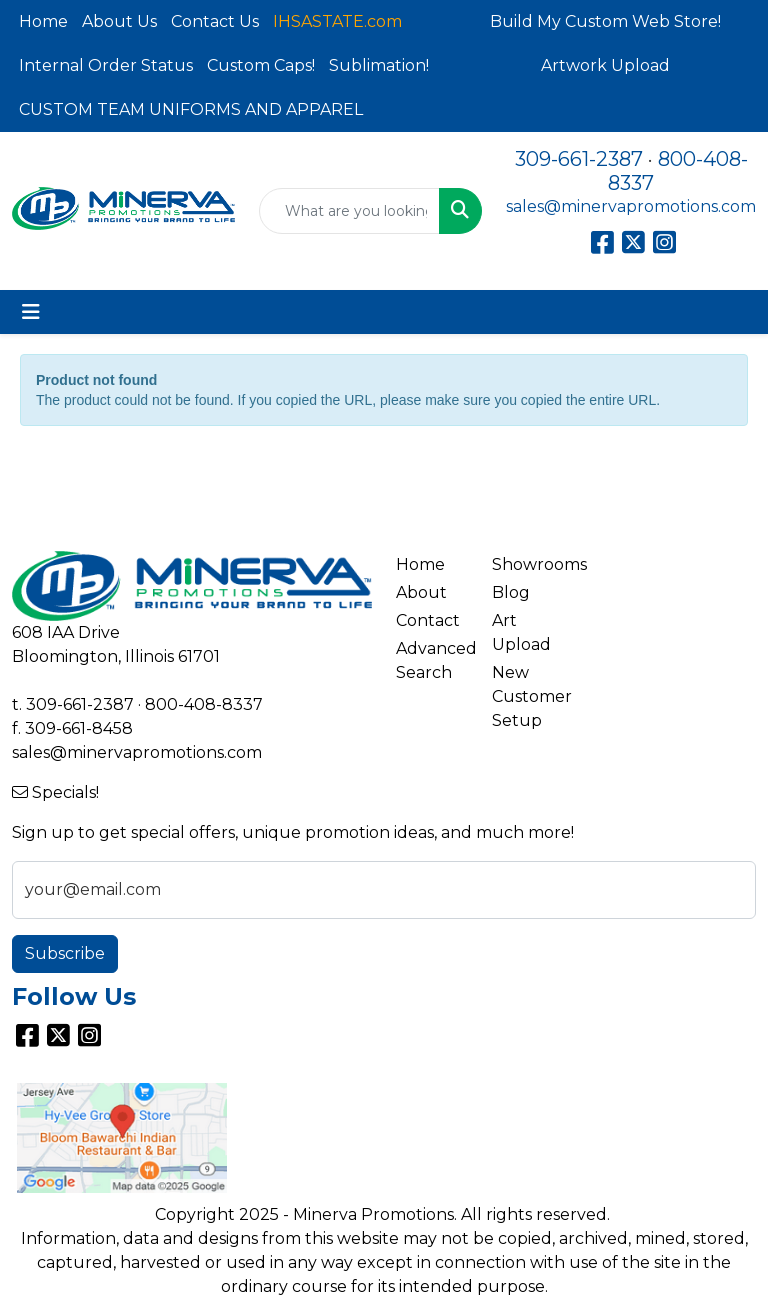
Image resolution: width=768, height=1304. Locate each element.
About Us (119, 21)
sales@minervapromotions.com (631, 206)
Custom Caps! (261, 65)
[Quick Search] (349, 211)
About (421, 592)
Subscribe (65, 953)
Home (43, 21)
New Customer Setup (528, 696)
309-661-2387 (579, 159)
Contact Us (215, 21)
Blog (511, 592)
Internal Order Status (106, 65)
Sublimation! (379, 65)
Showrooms (528, 564)
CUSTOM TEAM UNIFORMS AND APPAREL (191, 109)
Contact (428, 620)
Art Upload (521, 632)
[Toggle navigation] (31, 312)
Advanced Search (432, 660)
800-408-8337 (204, 704)
